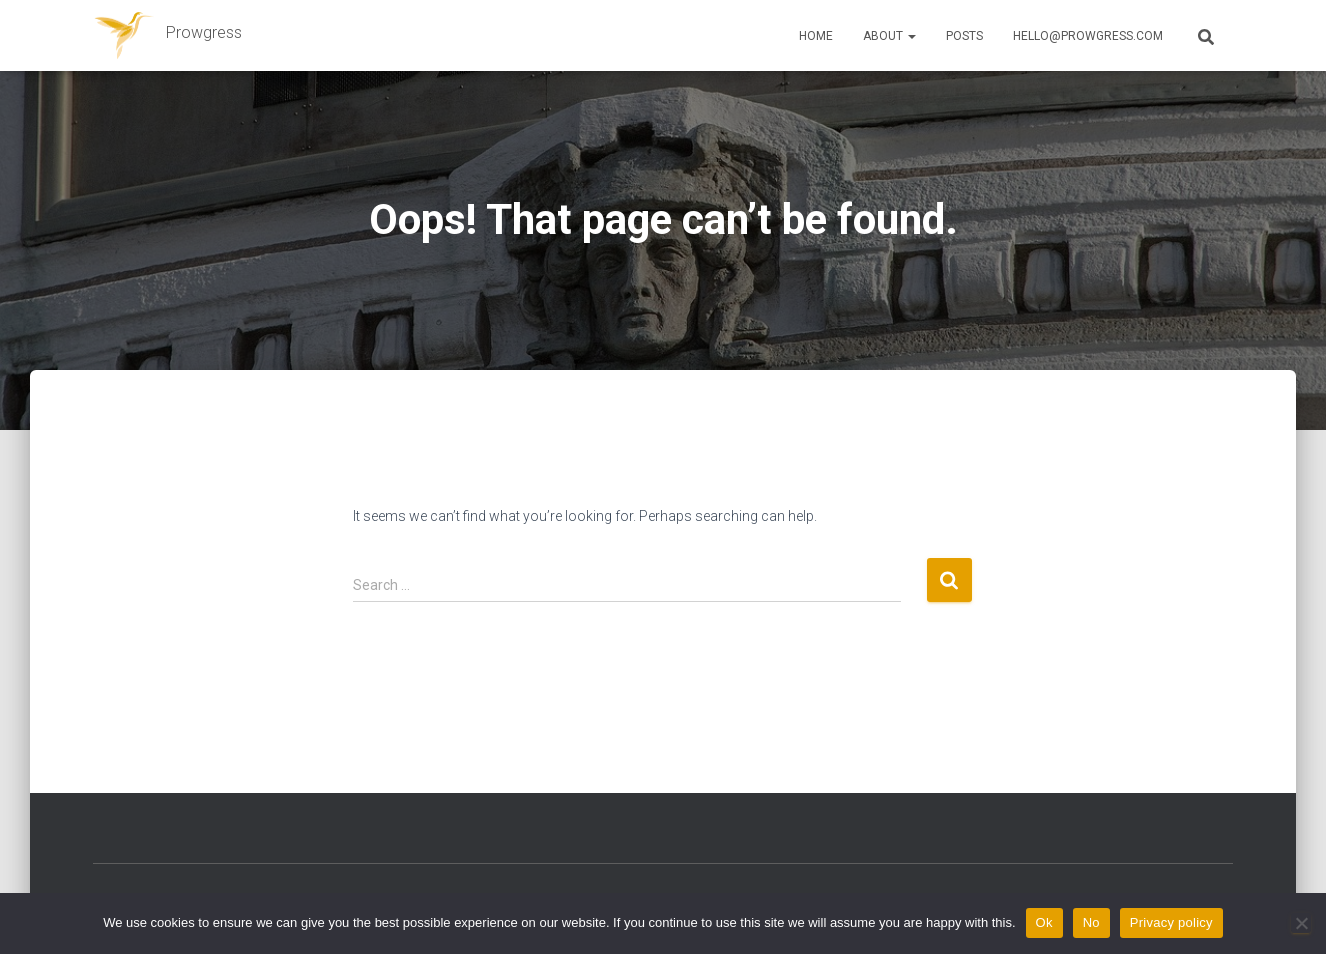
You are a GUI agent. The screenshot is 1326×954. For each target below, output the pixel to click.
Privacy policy (1171, 922)
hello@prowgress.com (1088, 36)
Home (816, 36)
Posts (964, 36)
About (889, 36)
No (1091, 922)
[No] (1301, 923)
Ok (1044, 922)
